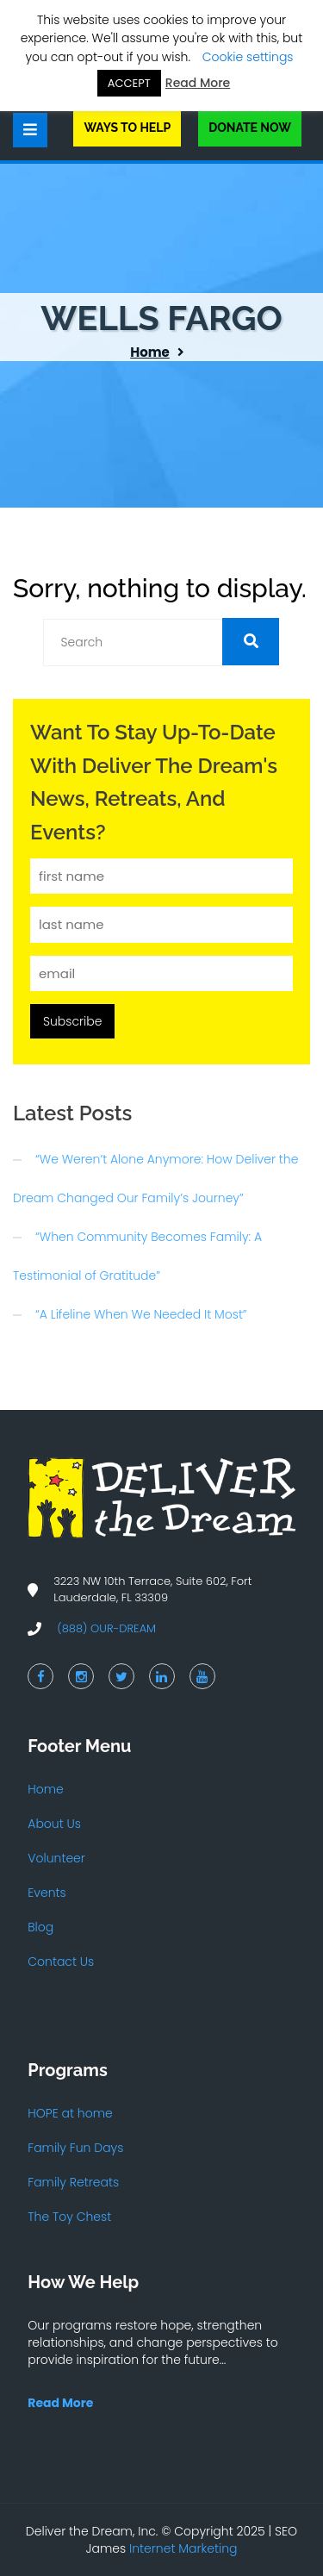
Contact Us (61, 1961)
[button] (250, 641)
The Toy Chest (69, 2216)
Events (46, 1892)
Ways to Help (127, 127)
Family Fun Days (75, 2147)
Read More (197, 82)
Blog (40, 1927)
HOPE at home (70, 2113)
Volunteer (56, 1858)
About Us (54, 1823)
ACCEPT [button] (129, 83)
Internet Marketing (183, 2548)
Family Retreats (73, 2182)
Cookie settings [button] (248, 56)
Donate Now (249, 127)
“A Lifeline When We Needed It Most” (141, 1314)
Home (150, 352)
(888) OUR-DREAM (106, 1628)
